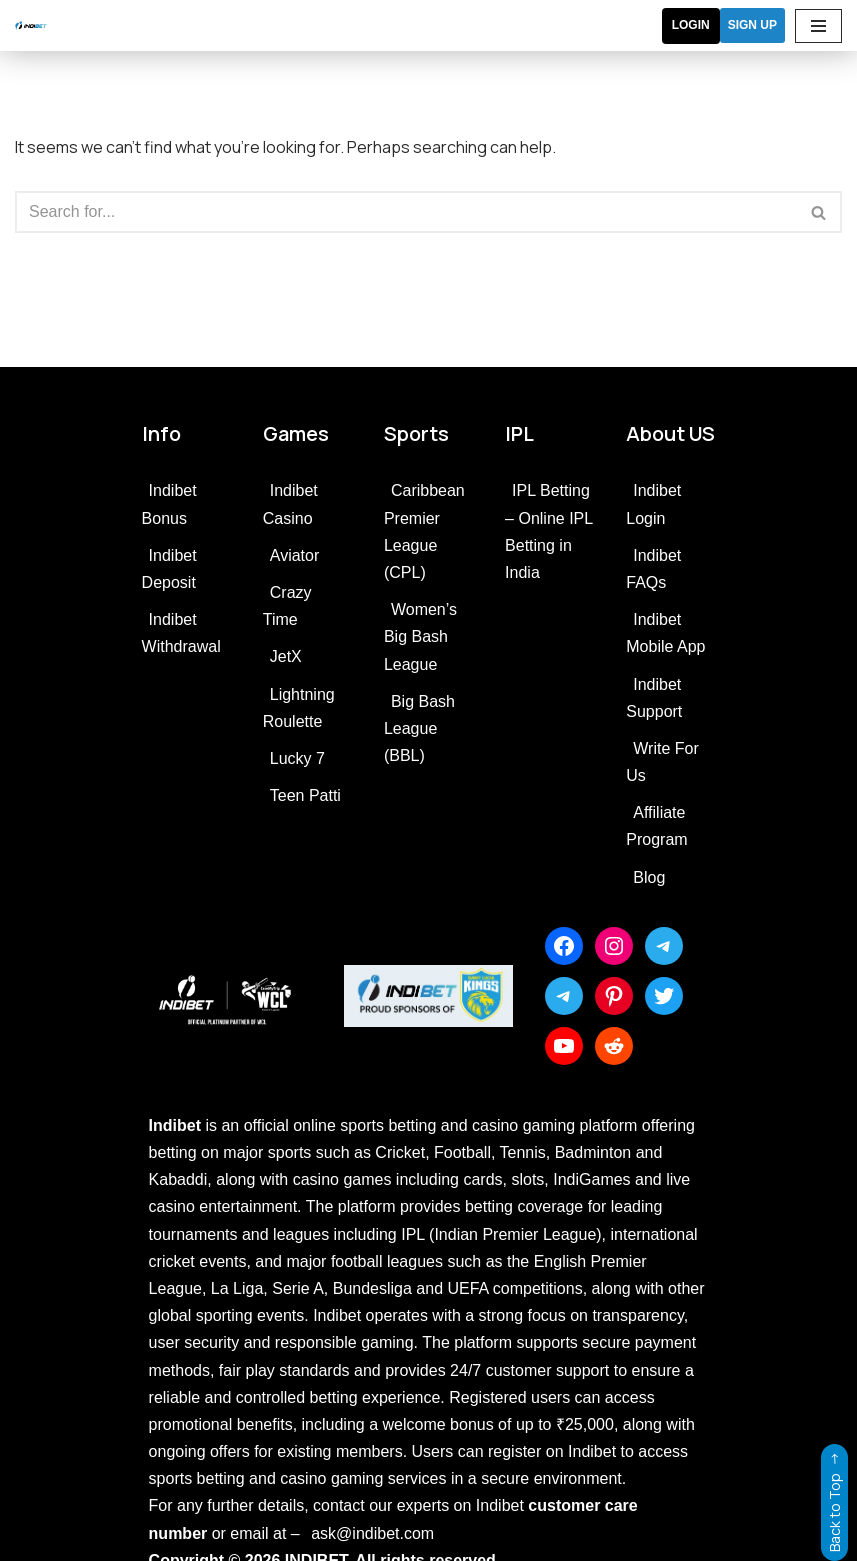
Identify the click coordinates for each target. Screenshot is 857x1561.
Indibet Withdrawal (181, 633)
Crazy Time (287, 606)
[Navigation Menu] (818, 26)
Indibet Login (653, 504)
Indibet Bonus (169, 504)
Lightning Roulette (299, 708)
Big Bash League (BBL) (419, 728)
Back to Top (834, 1498)
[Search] (406, 212)
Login (691, 25)
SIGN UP (752, 25)
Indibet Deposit (169, 569)
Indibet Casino (290, 504)
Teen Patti (305, 795)
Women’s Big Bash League (420, 636)
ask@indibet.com (372, 1533)
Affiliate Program (656, 826)
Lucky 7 (297, 758)
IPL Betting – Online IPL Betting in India (548, 531)
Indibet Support (654, 698)
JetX (286, 656)
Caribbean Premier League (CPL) (424, 531)
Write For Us (662, 762)
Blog (649, 877)
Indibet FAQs (653, 569)
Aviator (295, 555)
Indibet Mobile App (665, 633)
